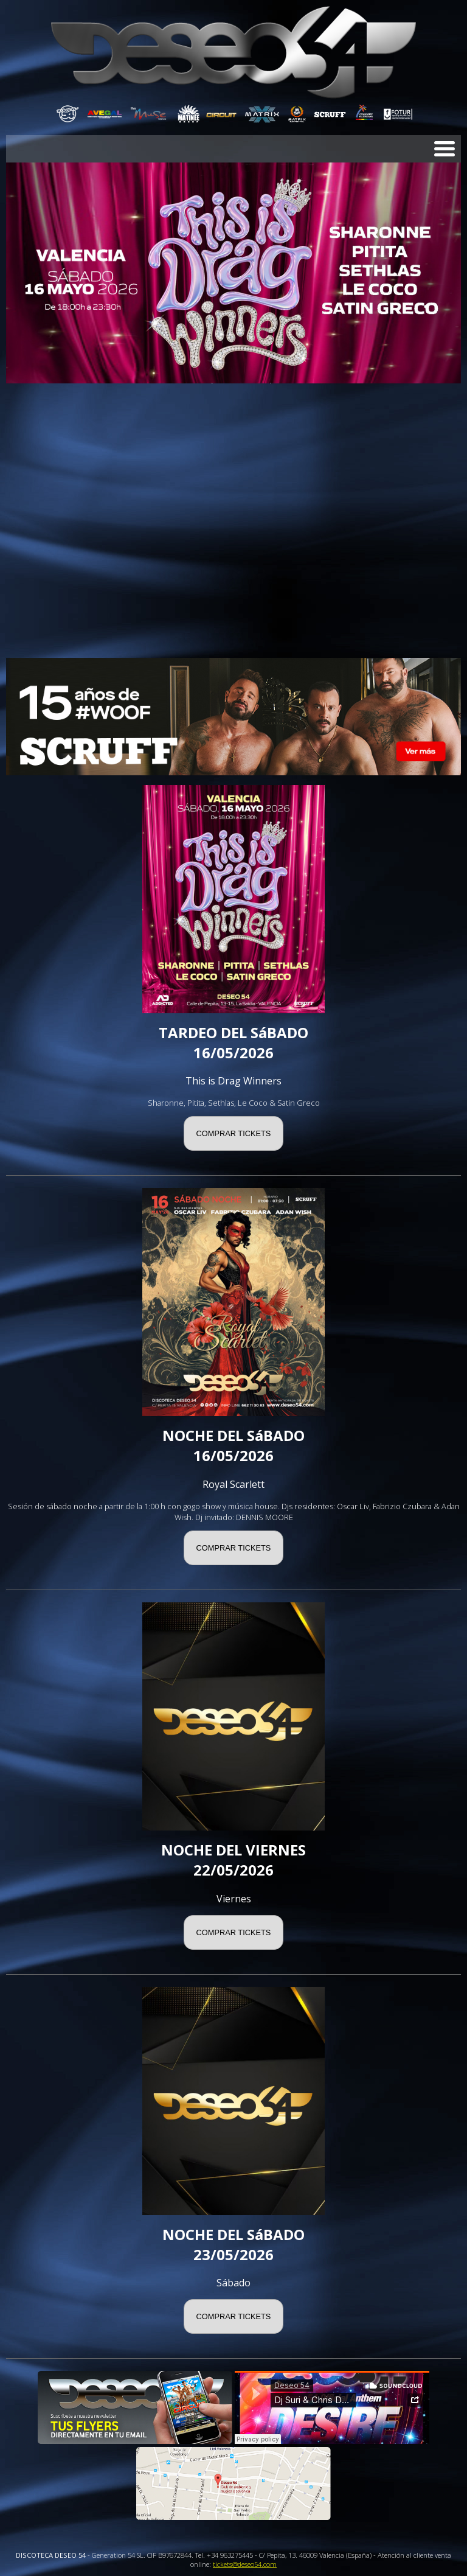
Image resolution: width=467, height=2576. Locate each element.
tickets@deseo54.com (245, 2564)
